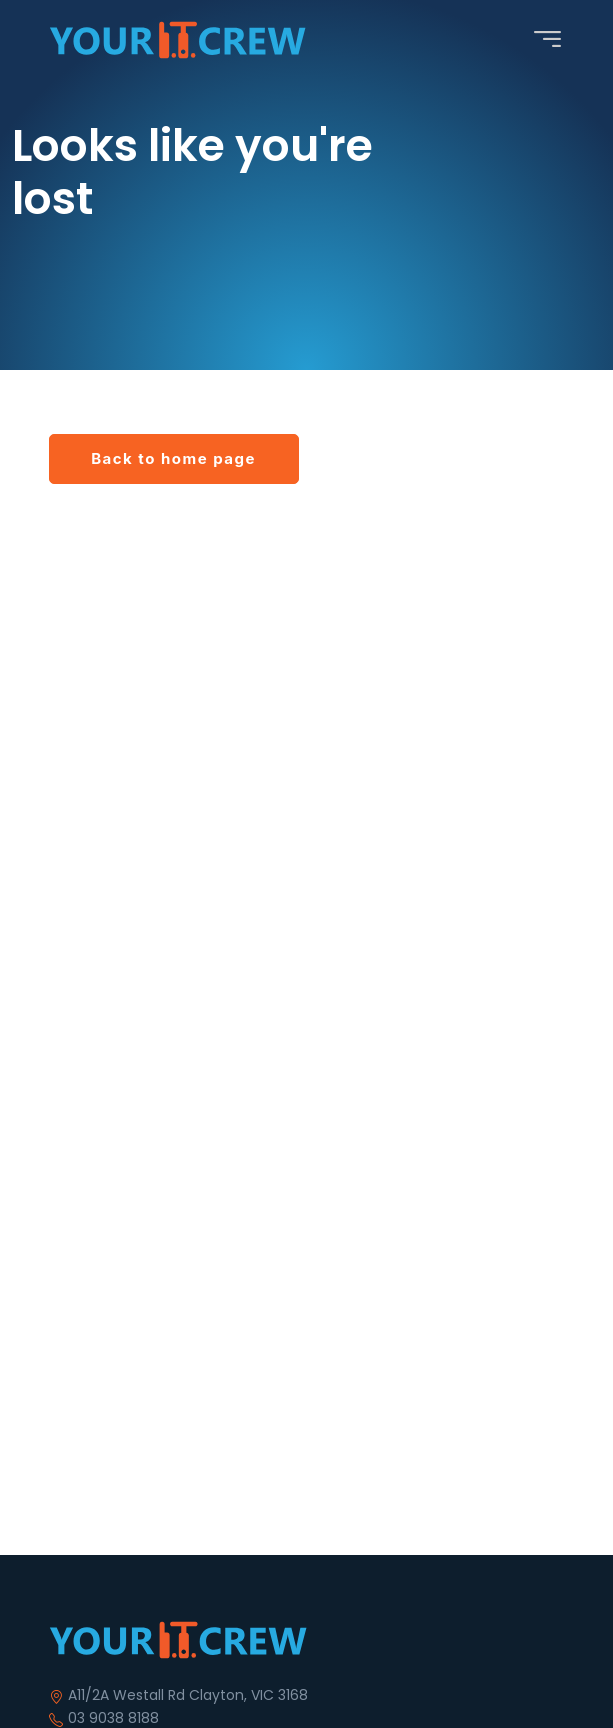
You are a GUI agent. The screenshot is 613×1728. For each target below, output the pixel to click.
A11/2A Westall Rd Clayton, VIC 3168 (188, 1695)
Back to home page (173, 458)
